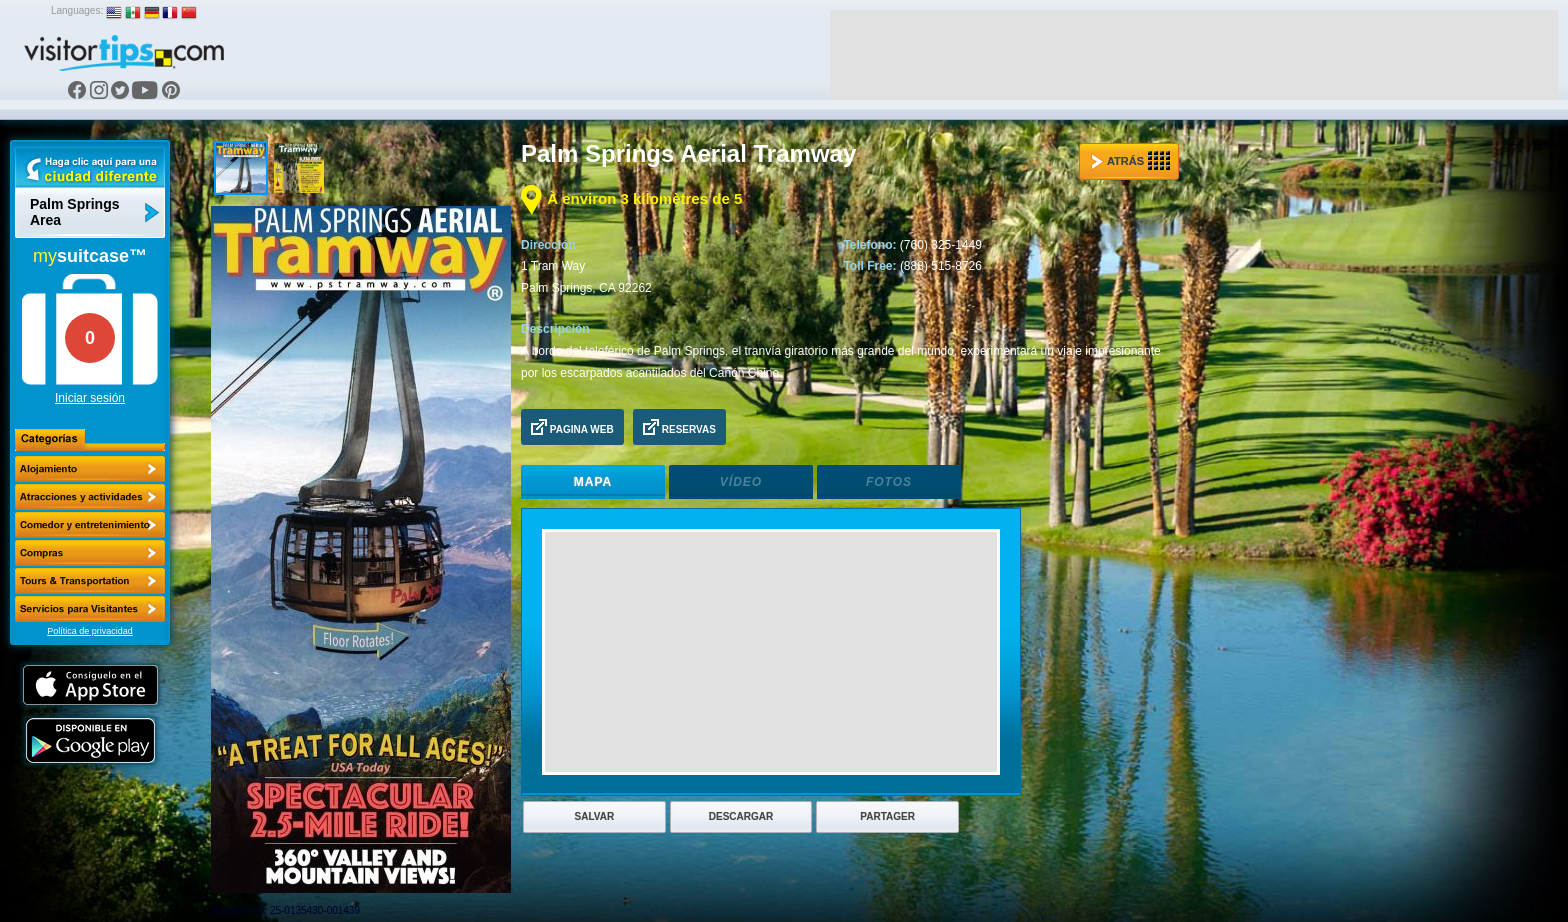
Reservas (679, 427)
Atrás (1130, 161)
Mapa (593, 482)
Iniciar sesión (90, 398)
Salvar (595, 816)
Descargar (741, 816)
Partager (887, 816)
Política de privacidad (90, 631)
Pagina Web (572, 427)
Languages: (77, 10)
